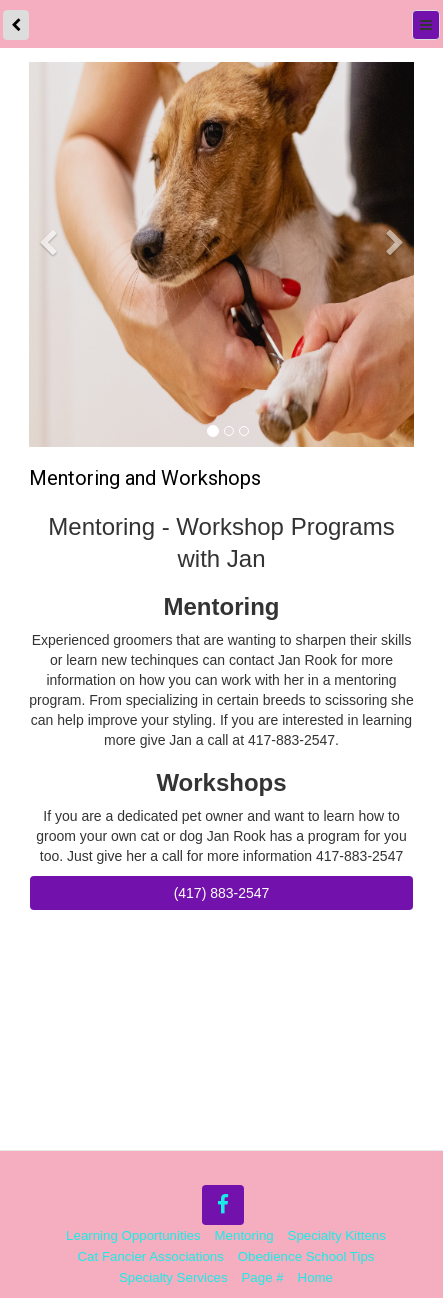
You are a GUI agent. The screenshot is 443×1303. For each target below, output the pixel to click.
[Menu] (426, 25)
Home (315, 1278)
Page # (263, 1278)
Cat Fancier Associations (151, 1257)
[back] (16, 25)
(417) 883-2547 (222, 894)
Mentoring (244, 1236)
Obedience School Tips (306, 1257)
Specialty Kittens (337, 1236)
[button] (48, 335)
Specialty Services (173, 1278)
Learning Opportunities (133, 1236)
